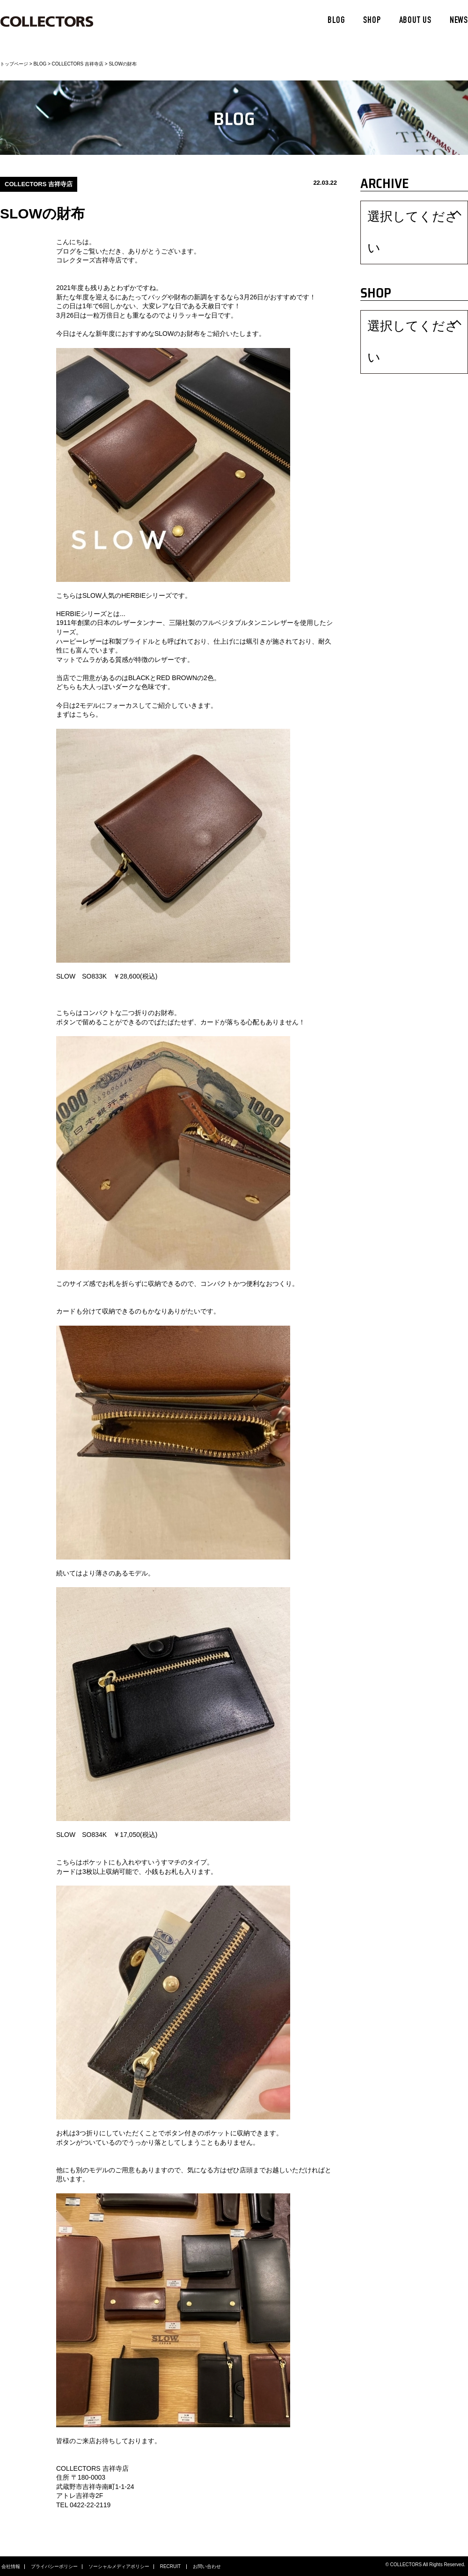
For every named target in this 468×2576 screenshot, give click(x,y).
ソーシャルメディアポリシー (118, 2566)
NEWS (459, 21)
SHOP (371, 21)
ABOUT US (415, 21)
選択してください (390, 212)
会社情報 (10, 2566)
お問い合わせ (207, 2566)
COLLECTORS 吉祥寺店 (77, 63)
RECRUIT (171, 2566)
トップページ (14, 63)
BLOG (336, 21)
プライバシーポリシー (54, 2566)
